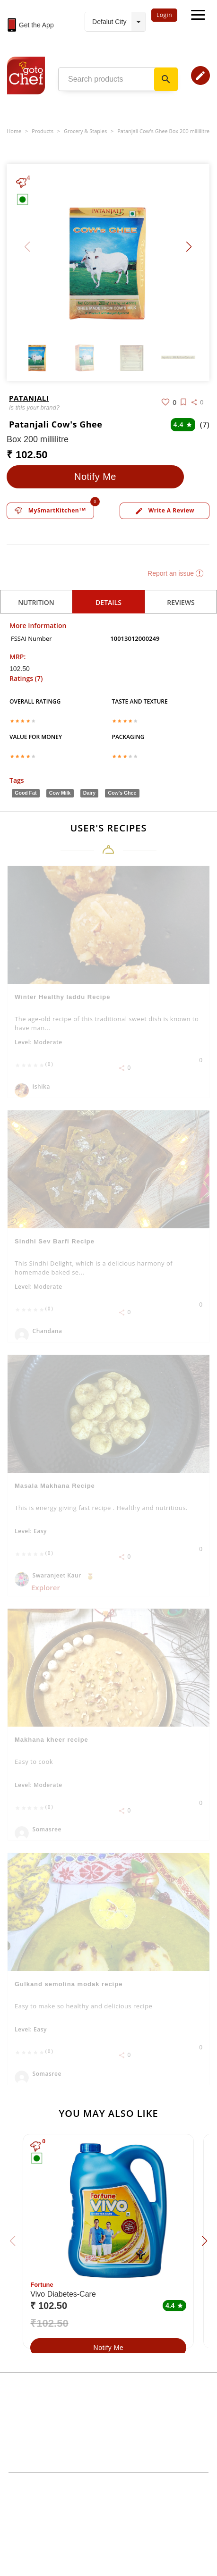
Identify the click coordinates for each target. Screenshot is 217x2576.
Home (14, 130)
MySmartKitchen (50, 510)
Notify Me (95, 476)
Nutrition (36, 602)
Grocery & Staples (85, 130)
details (108, 602)
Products (42, 130)
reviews (181, 602)
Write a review (164, 510)
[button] (188, 246)
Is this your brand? (34, 407)
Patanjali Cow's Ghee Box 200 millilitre (163, 130)
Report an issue (175, 573)
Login (164, 15)
